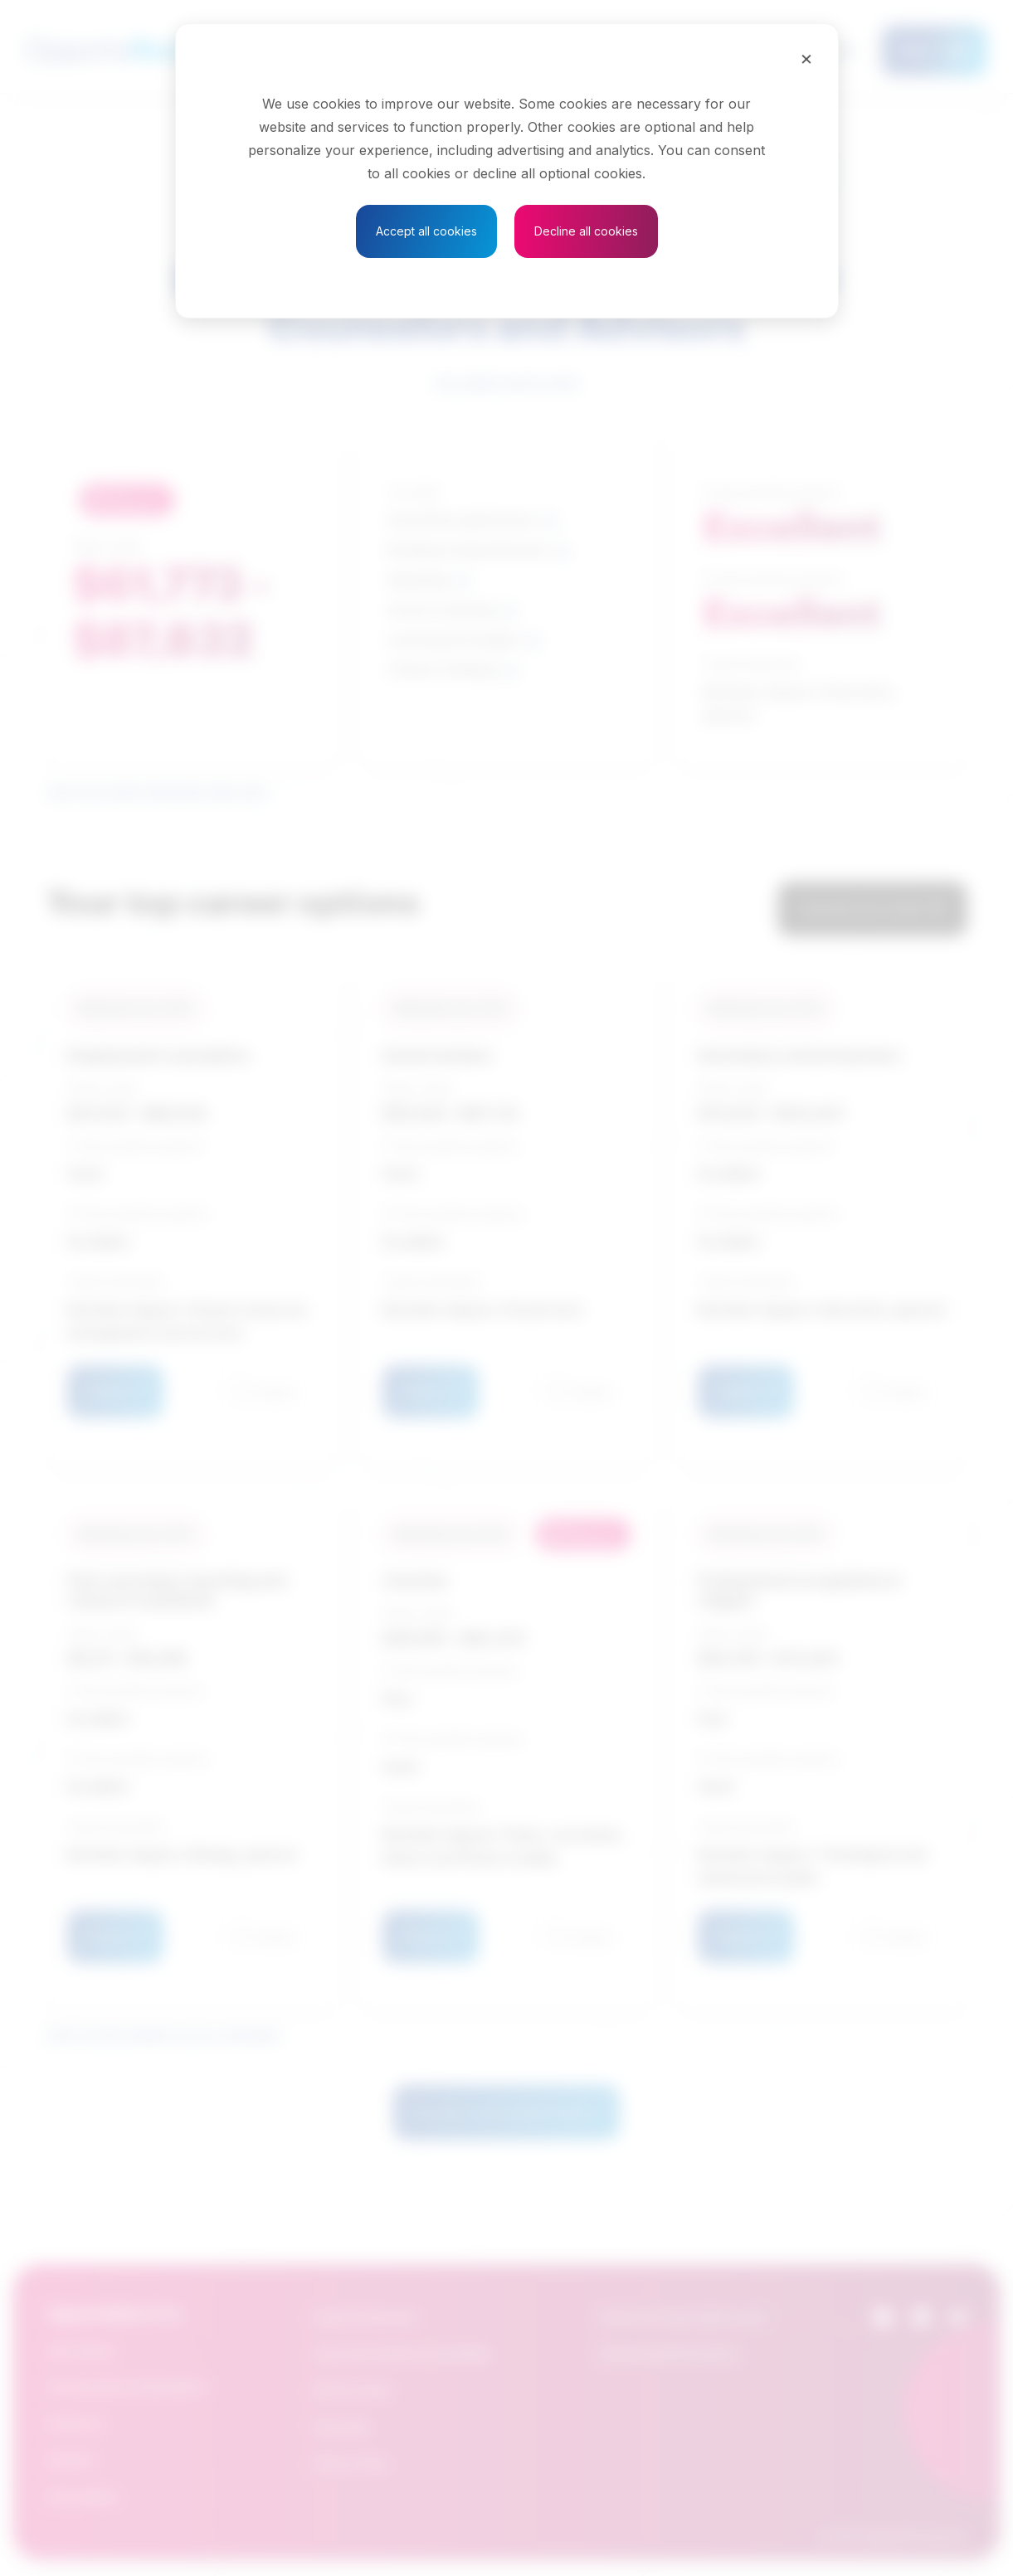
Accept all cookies (426, 231)
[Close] (806, 58)
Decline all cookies (586, 231)
